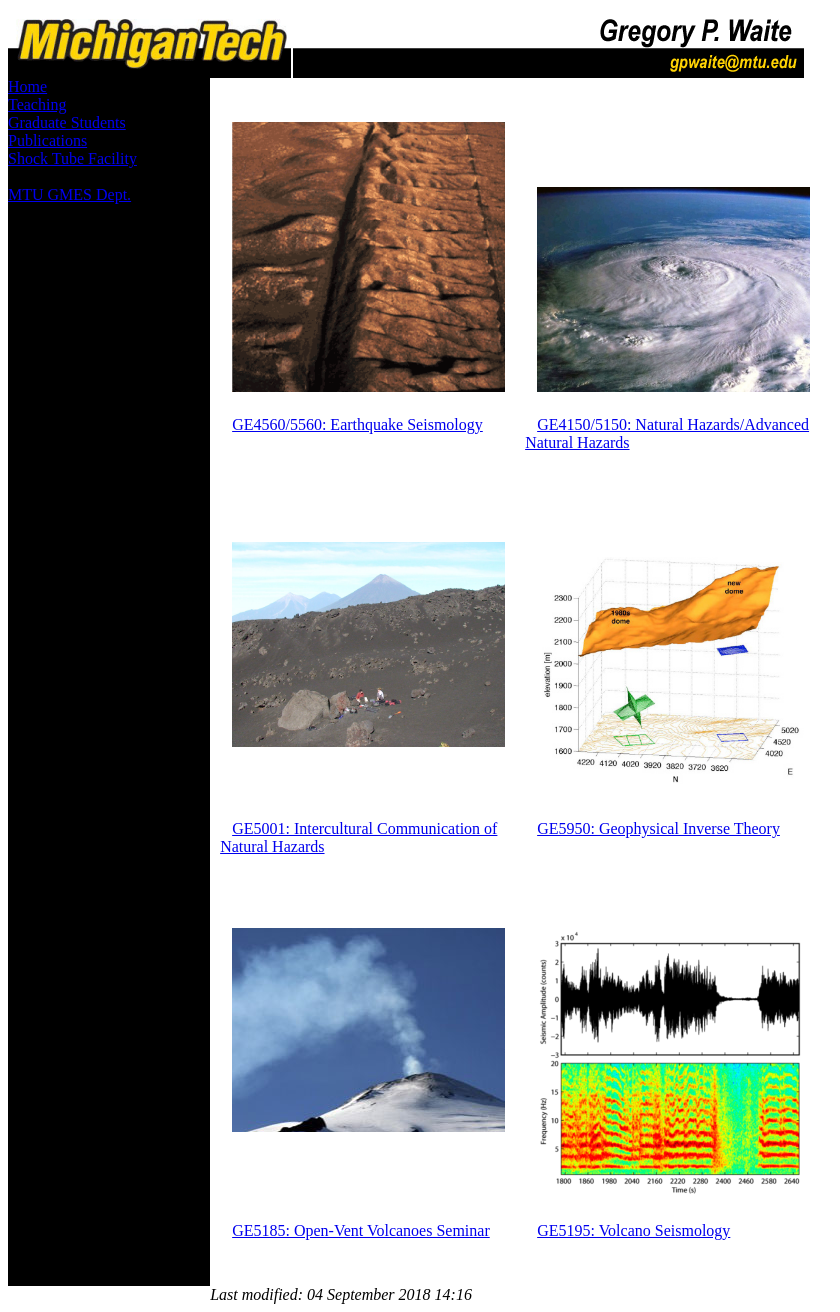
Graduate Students (67, 122)
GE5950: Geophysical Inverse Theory (658, 828)
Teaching (37, 104)
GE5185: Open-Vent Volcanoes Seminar (361, 1230)
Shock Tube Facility (72, 158)
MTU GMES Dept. (69, 194)
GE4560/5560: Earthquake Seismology (357, 424)
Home (27, 86)
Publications (47, 140)
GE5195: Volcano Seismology (633, 1230)
